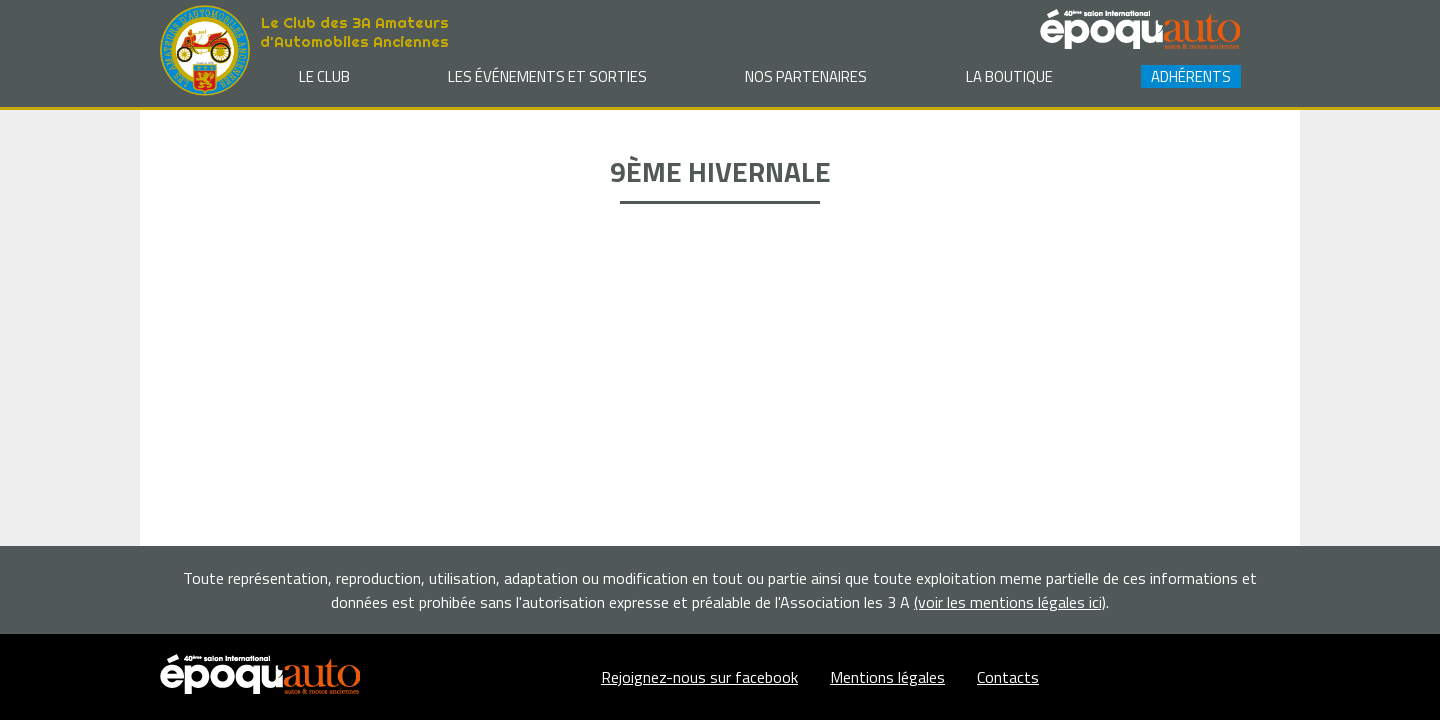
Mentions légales (887, 677)
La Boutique (1009, 76)
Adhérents (1191, 76)
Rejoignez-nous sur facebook (699, 677)
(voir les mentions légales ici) (1010, 602)
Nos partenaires (806, 76)
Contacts (1008, 677)
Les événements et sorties (547, 76)
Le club (324, 76)
